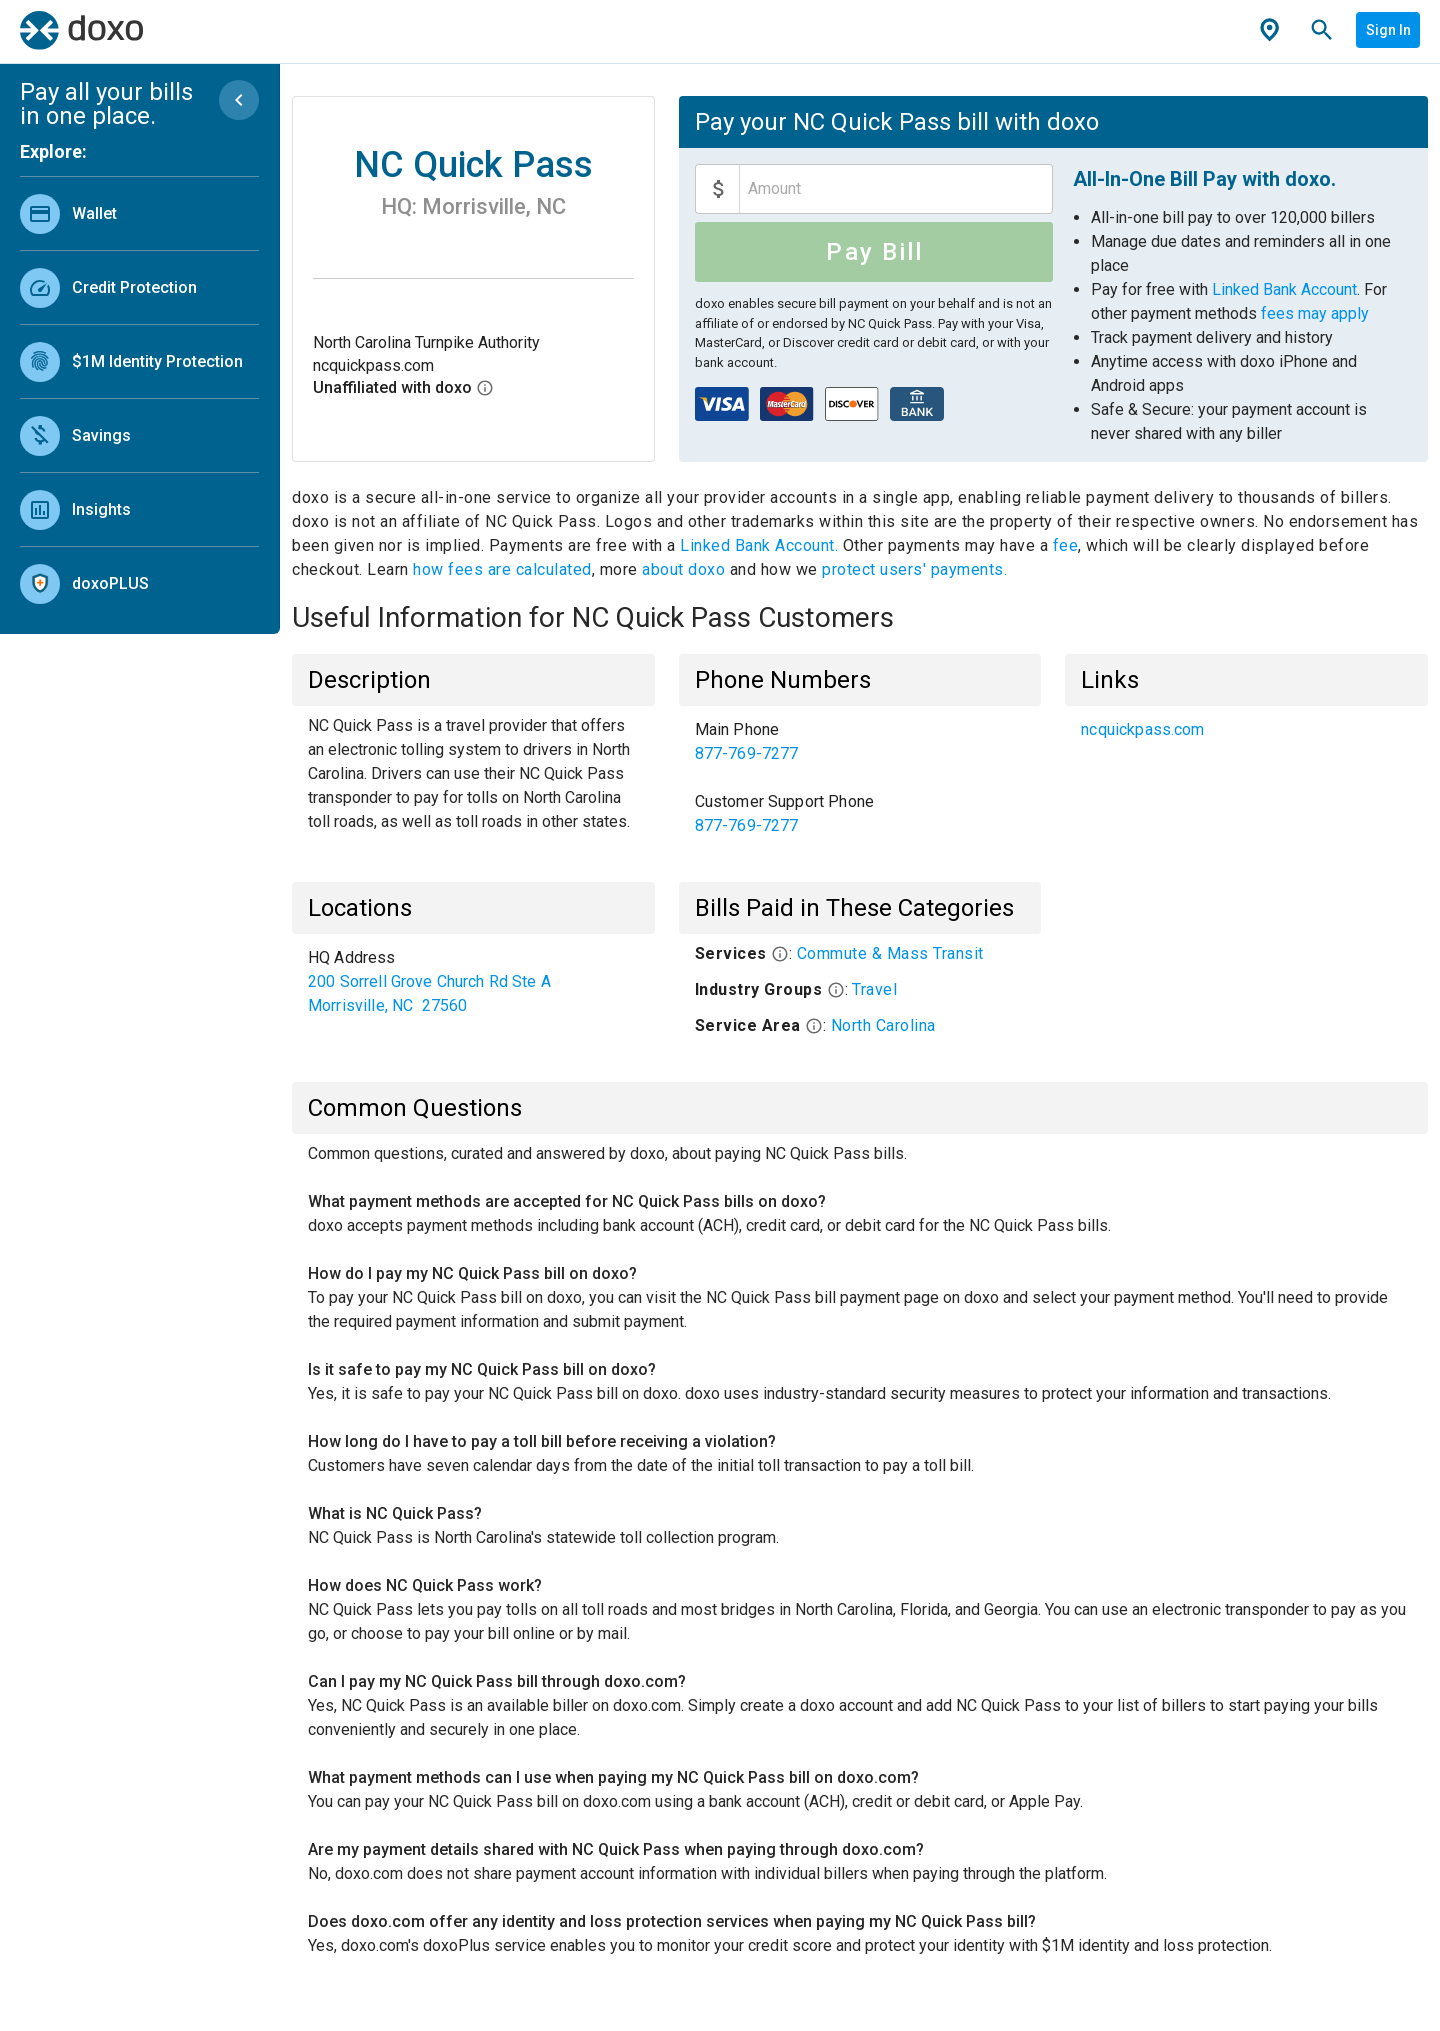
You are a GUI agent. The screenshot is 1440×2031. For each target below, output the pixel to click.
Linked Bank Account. (761, 545)
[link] (139, 213)
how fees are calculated (502, 569)
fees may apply (1315, 313)
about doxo (684, 569)
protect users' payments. (914, 569)
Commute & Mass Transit (890, 953)
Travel (874, 989)
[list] (139, 394)
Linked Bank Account (1284, 289)
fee (1066, 545)
